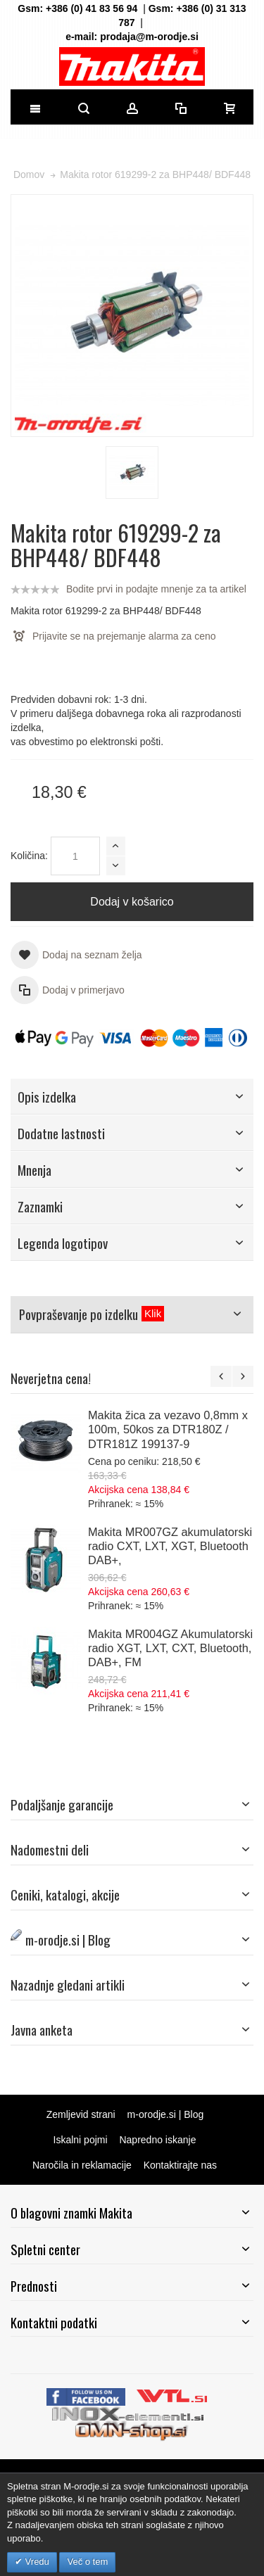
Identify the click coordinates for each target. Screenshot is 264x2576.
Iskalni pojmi (81, 2139)
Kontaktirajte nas (180, 2165)
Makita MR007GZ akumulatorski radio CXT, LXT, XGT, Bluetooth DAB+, (170, 1545)
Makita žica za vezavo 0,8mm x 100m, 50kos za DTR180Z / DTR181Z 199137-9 (168, 1429)
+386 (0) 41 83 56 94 (91, 8)
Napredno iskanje (157, 2139)
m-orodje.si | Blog (165, 2114)
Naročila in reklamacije (82, 2165)
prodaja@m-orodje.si (149, 36)
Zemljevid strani (80, 2114)
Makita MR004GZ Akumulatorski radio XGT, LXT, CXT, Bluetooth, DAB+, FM (170, 1648)
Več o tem (87, 2561)
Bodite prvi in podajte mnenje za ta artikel (156, 589)
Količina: (29, 855)
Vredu (36, 2561)
